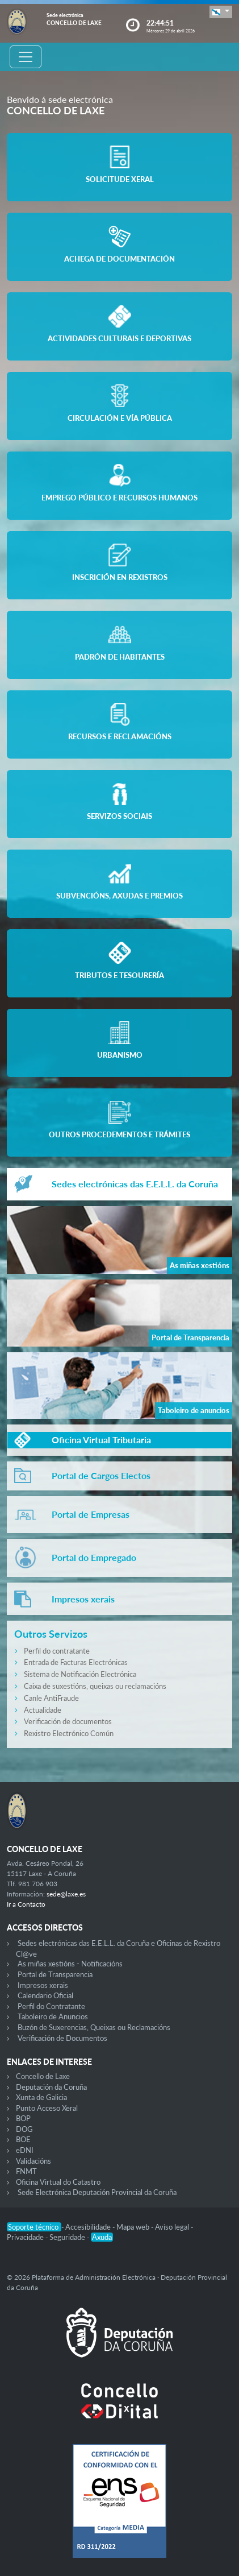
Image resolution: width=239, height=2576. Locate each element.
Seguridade (68, 2237)
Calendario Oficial (45, 1995)
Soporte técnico (34, 2226)
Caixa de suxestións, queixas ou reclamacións (95, 1686)
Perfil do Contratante (51, 2006)
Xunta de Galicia (41, 2097)
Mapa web (133, 2226)
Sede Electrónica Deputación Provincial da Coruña (97, 2192)
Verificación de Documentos (62, 2038)
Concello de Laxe (43, 2076)
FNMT (26, 2171)
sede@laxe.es (66, 1894)
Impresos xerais (43, 1985)
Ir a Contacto (26, 1904)
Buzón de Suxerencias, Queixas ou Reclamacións (94, 2027)
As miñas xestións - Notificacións (70, 1963)
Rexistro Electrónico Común (69, 1733)
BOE (23, 2139)
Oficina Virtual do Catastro (58, 2181)
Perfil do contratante (57, 1650)
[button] (220, 12)
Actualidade (42, 1709)
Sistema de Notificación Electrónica (80, 1674)
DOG (24, 2129)
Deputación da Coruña (51, 2087)
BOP (23, 2118)
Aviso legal (173, 2226)
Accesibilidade (88, 2226)
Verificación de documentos (68, 1721)
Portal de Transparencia (55, 1974)
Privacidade (26, 2237)
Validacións (33, 2160)
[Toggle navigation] (25, 56)
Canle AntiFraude (51, 1698)
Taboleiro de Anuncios (53, 2016)
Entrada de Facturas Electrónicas (76, 1662)
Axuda (102, 2237)
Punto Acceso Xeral (47, 2108)
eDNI (24, 2150)
